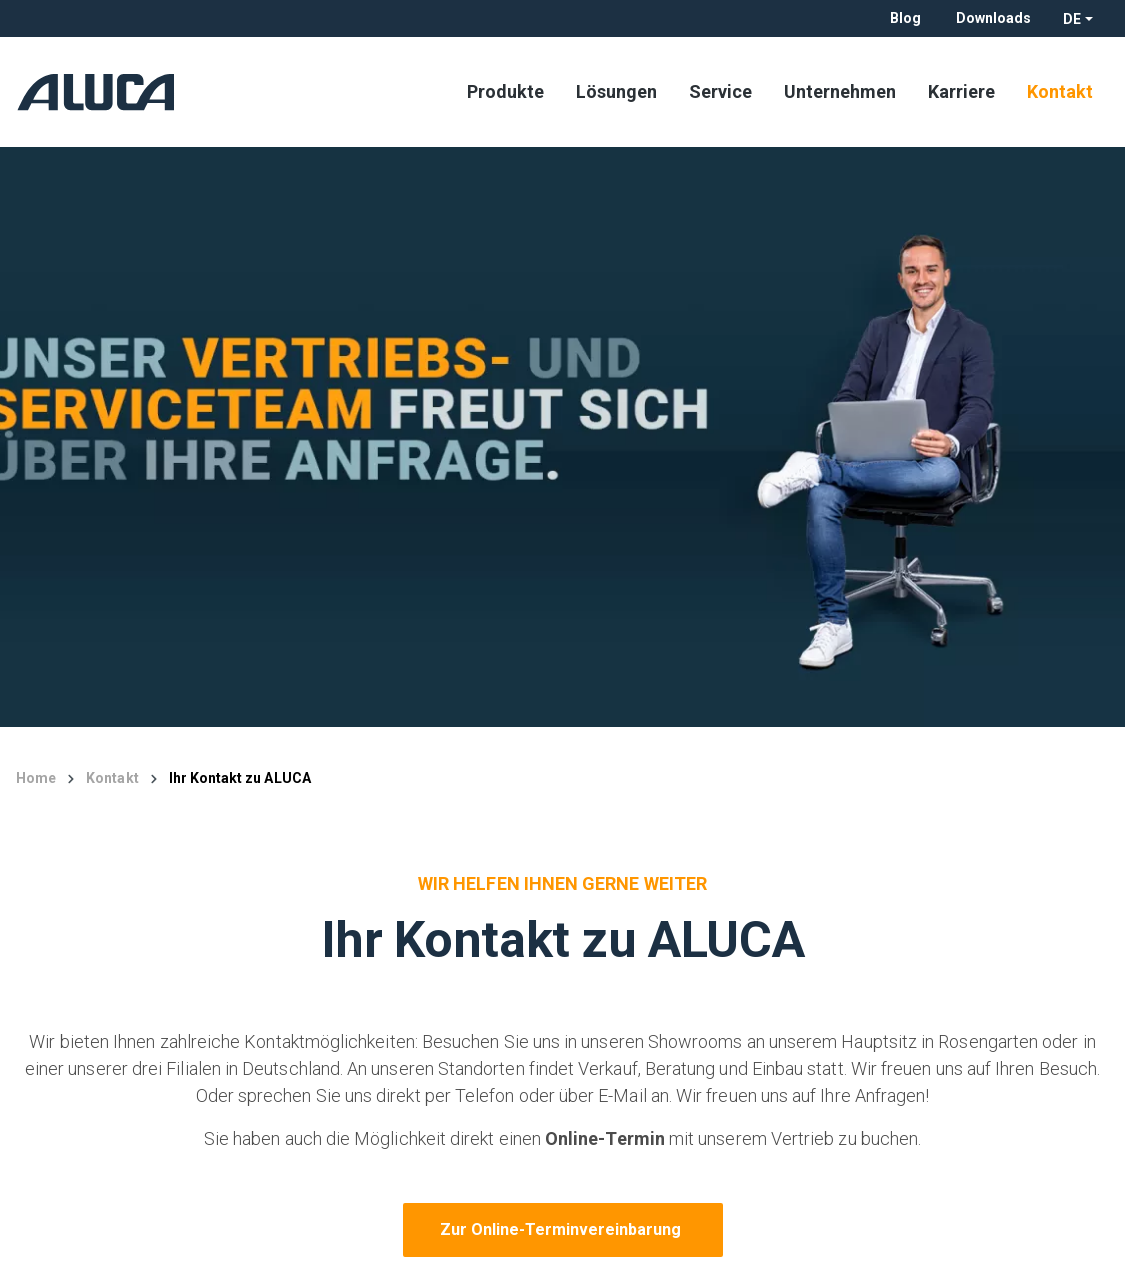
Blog (905, 18)
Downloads (993, 18)
